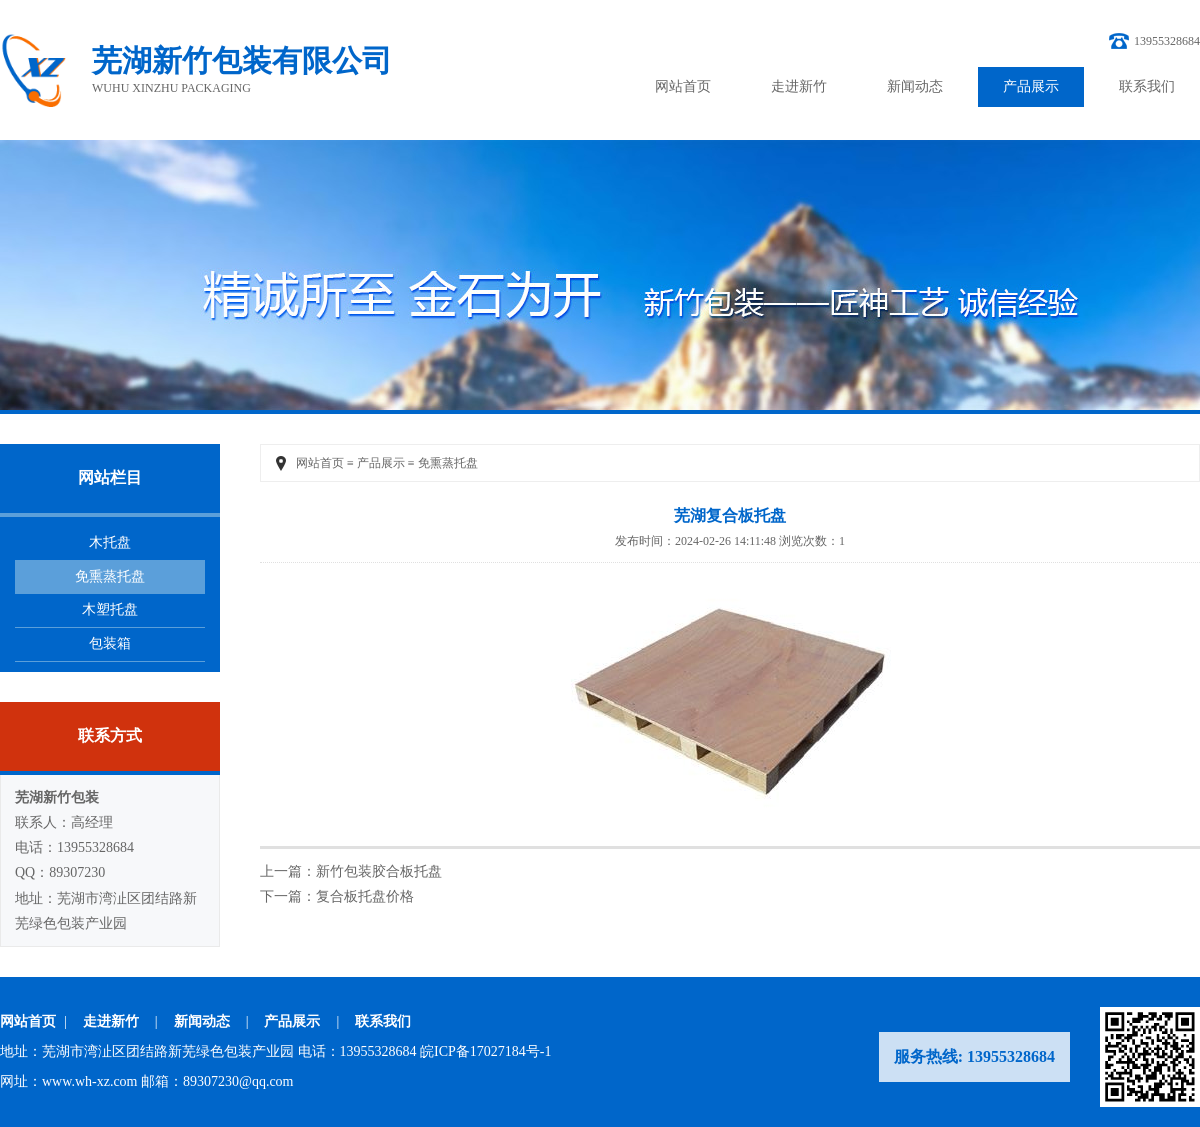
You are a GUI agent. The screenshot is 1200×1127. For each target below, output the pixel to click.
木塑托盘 (110, 609)
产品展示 (1031, 86)
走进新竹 (799, 86)
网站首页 (683, 86)
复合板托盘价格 (365, 896)
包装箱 (110, 643)
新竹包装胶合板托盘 (379, 871)
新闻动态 (915, 86)
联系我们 (1147, 86)
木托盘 (110, 542)
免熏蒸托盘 (110, 576)
